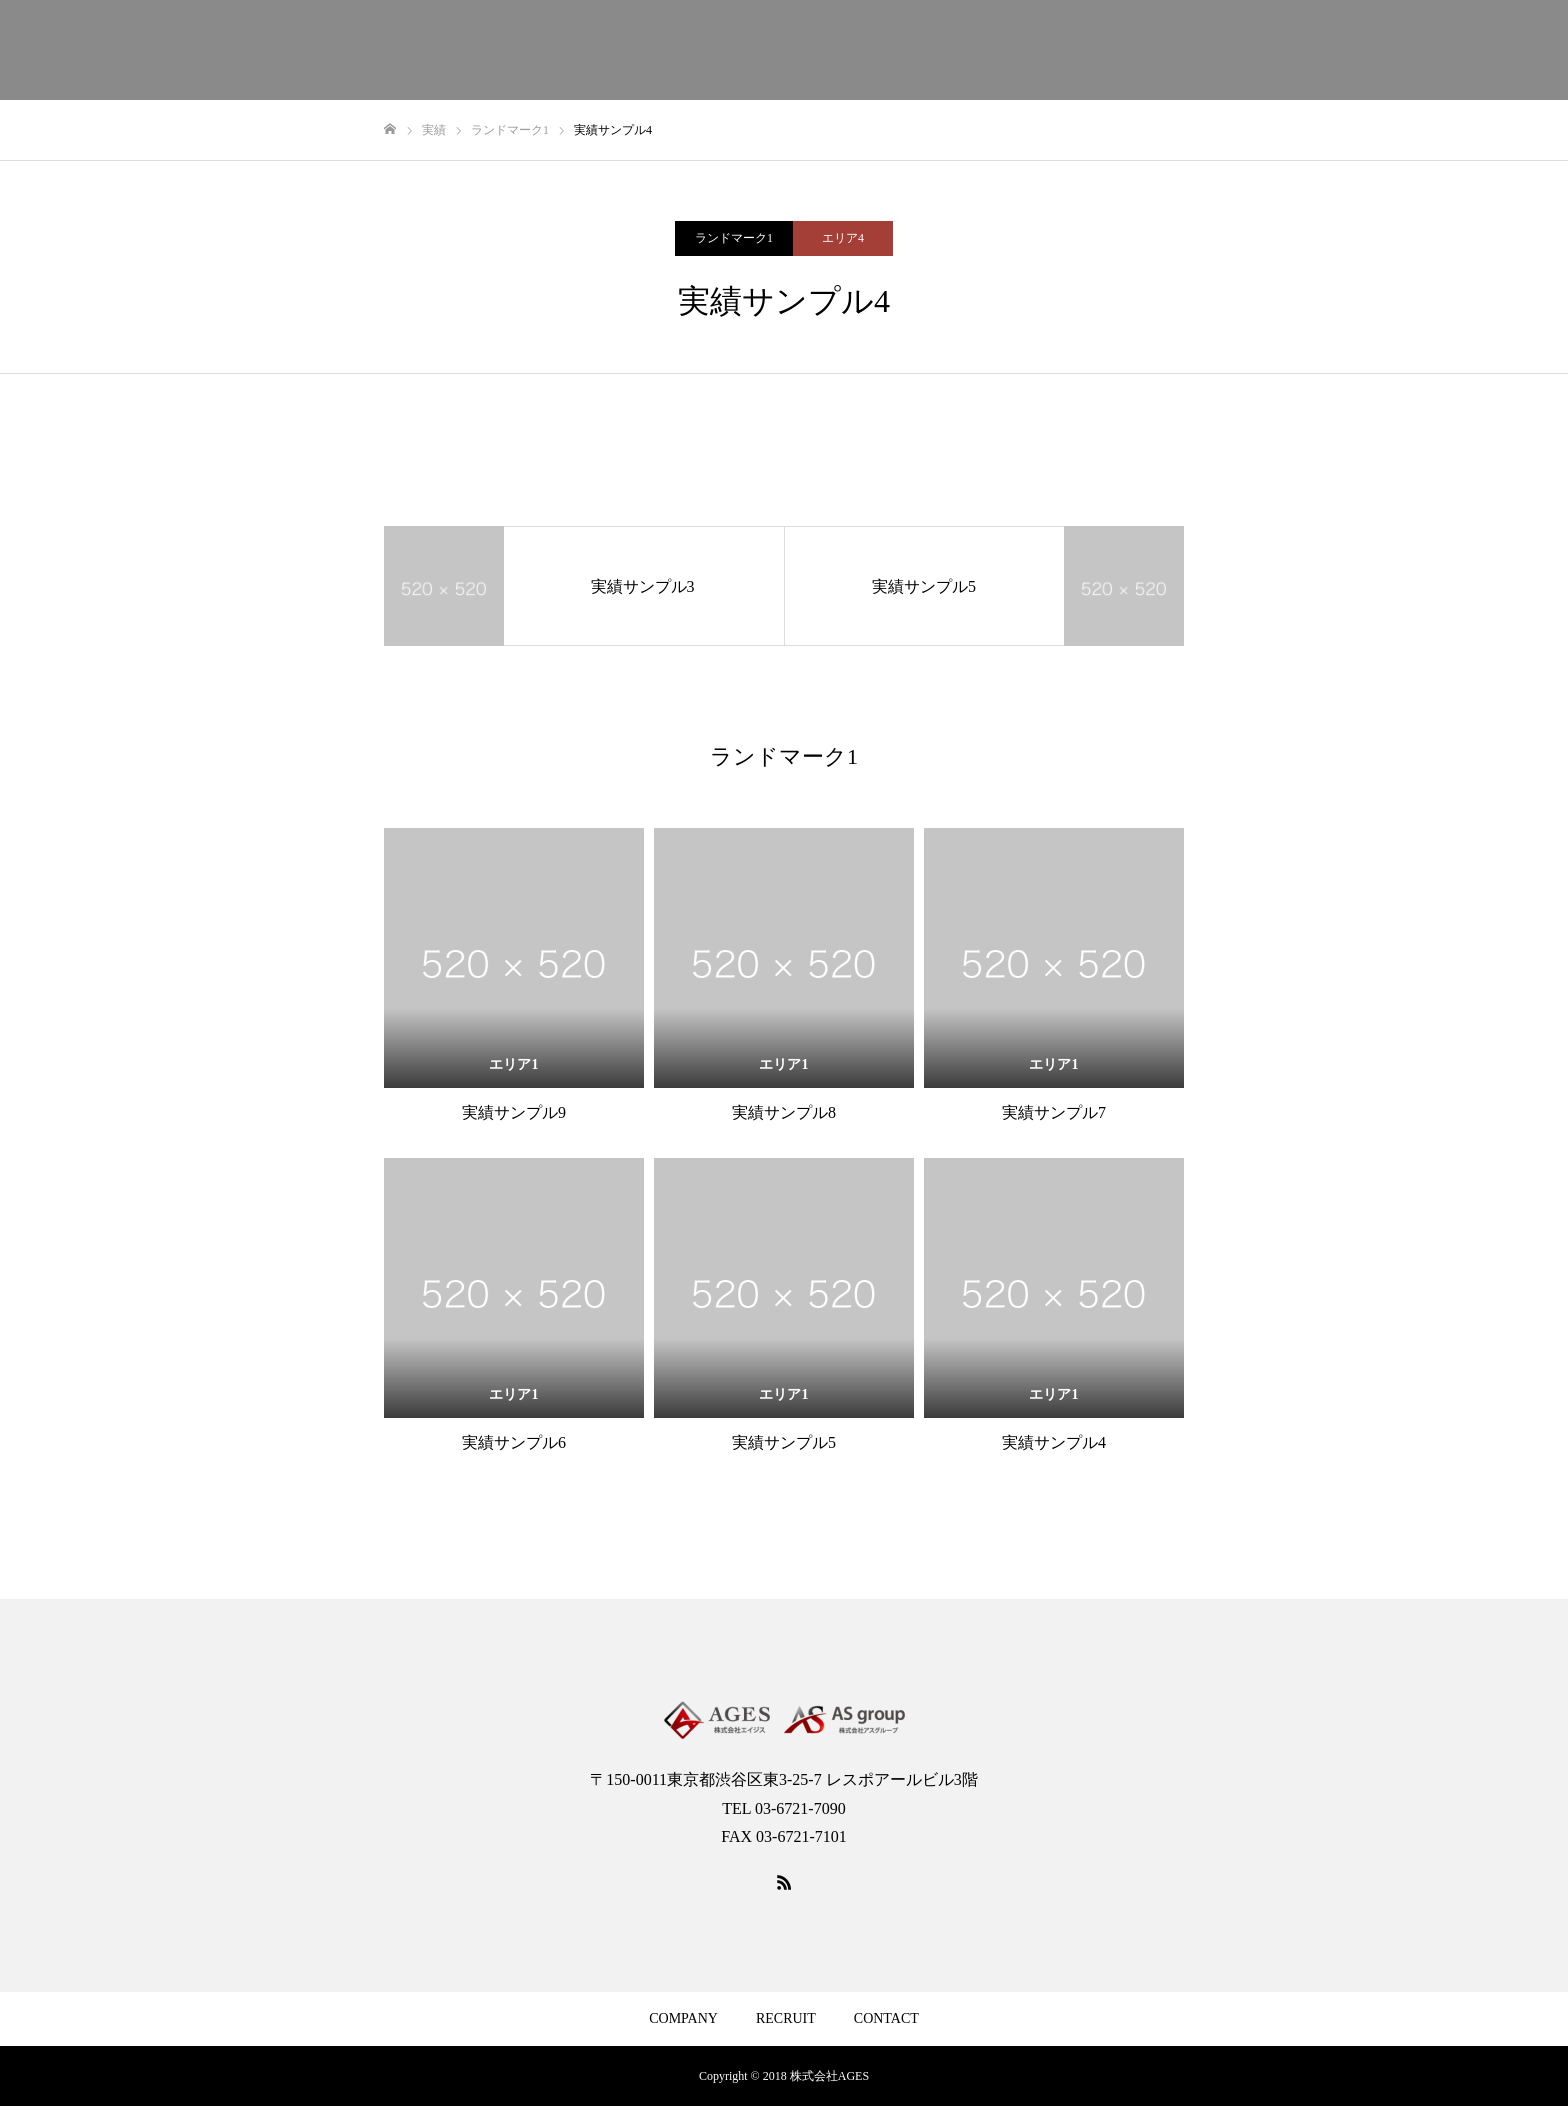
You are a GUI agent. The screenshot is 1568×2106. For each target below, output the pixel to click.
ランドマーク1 (734, 238)
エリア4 (843, 238)
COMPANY (683, 2018)
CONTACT (886, 2018)
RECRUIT (786, 2018)
